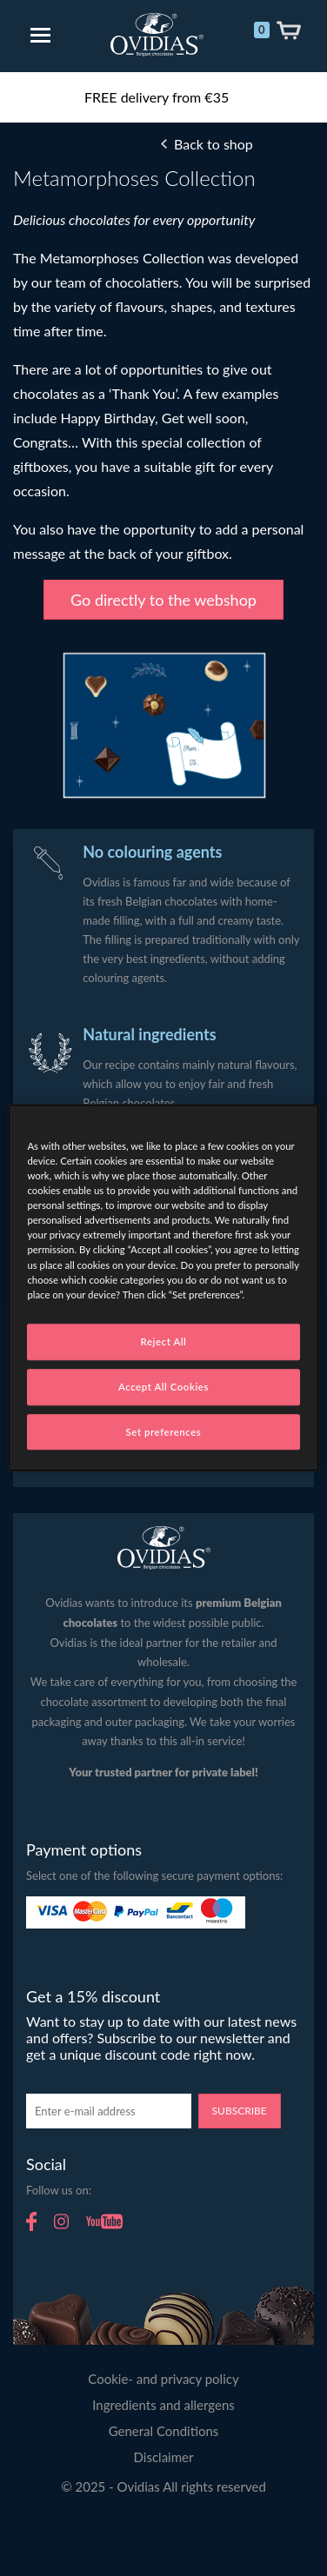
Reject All (164, 1341)
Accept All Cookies (163, 1386)
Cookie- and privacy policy (163, 2379)
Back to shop (213, 144)
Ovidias (157, 34)
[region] (163, 1287)
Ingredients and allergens (163, 2405)
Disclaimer (164, 2457)
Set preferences (164, 1431)
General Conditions (164, 2431)
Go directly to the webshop (163, 599)
